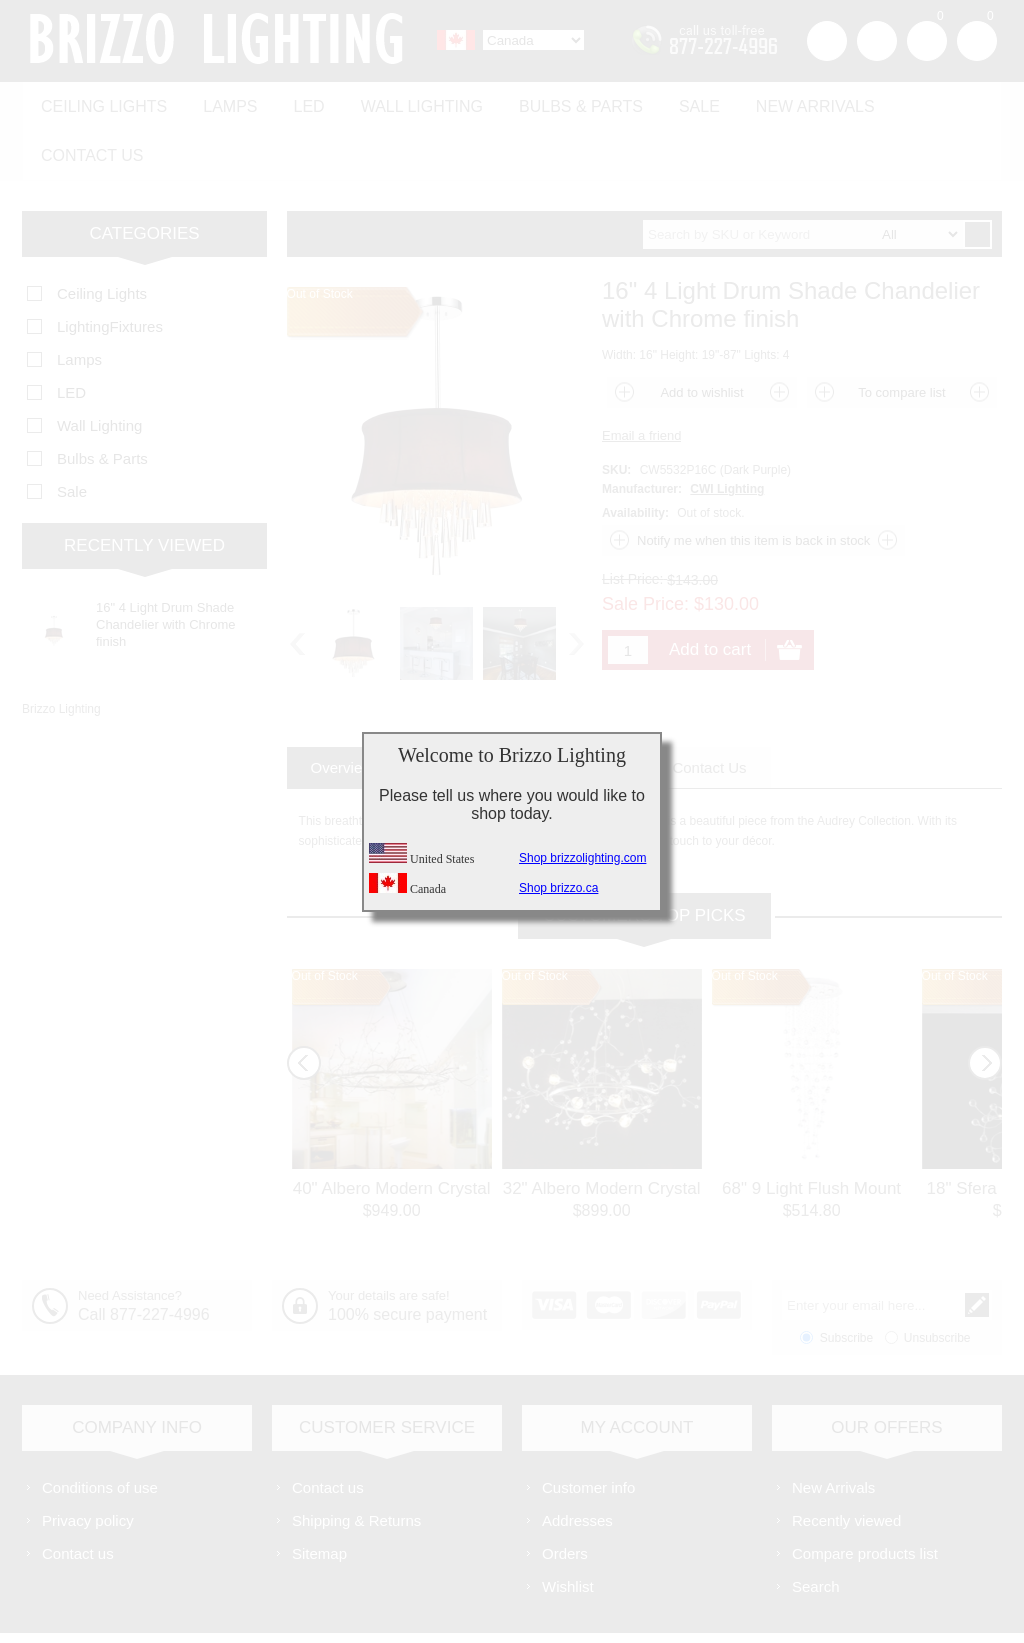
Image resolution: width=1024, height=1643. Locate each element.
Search (816, 1528)
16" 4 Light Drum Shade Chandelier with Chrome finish (165, 566)
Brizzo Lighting (61, 651)
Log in (877, 41)
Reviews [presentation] (594, 709)
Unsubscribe (937, 1280)
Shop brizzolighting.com (582, 858)
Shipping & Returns (356, 1462)
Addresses (577, 1462)
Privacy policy (88, 1462)
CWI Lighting (727, 431)
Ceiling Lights (101, 101)
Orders (565, 1495)
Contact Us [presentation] (709, 709)
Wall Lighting (404, 101)
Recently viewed (846, 1462)
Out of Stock (325, 918)
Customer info (588, 1429)
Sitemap (319, 1495)
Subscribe (846, 1280)
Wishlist (568, 1528)
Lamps (222, 101)
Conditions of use (100, 1429)
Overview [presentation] (342, 709)
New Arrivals (782, 101)
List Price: (632, 521)
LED (296, 101)
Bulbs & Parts (558, 101)
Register (827, 41)
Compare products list (865, 1495)
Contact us (924, 101)
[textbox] (803, 176)
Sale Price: (645, 546)
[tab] (342, 709)
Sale (671, 101)
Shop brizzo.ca (558, 888)
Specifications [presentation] (469, 709)
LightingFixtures (110, 268)
